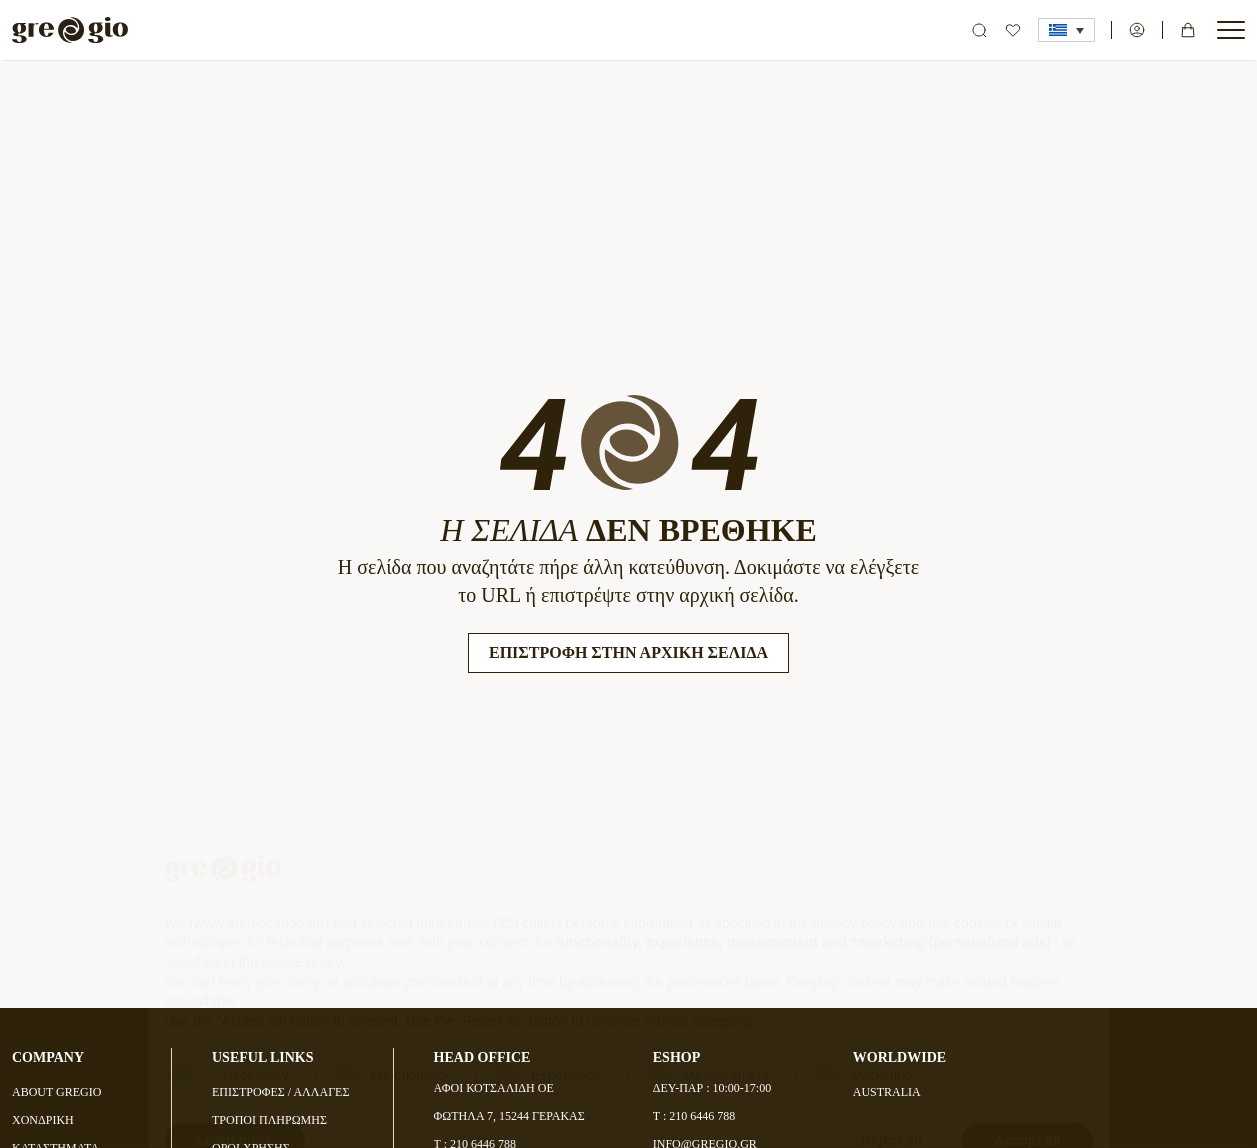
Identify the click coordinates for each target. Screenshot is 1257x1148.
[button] (1066, 30)
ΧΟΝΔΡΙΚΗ (43, 1120)
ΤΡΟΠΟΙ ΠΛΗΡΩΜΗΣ (269, 1120)
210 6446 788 (702, 1116)
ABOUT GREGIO (56, 1092)
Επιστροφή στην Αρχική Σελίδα (628, 652)
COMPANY (48, 1057)
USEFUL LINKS (263, 1057)
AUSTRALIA (887, 1092)
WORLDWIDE (899, 1057)
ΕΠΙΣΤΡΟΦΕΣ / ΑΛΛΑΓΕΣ (280, 1092)
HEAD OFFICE (482, 1057)
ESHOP (676, 1057)
